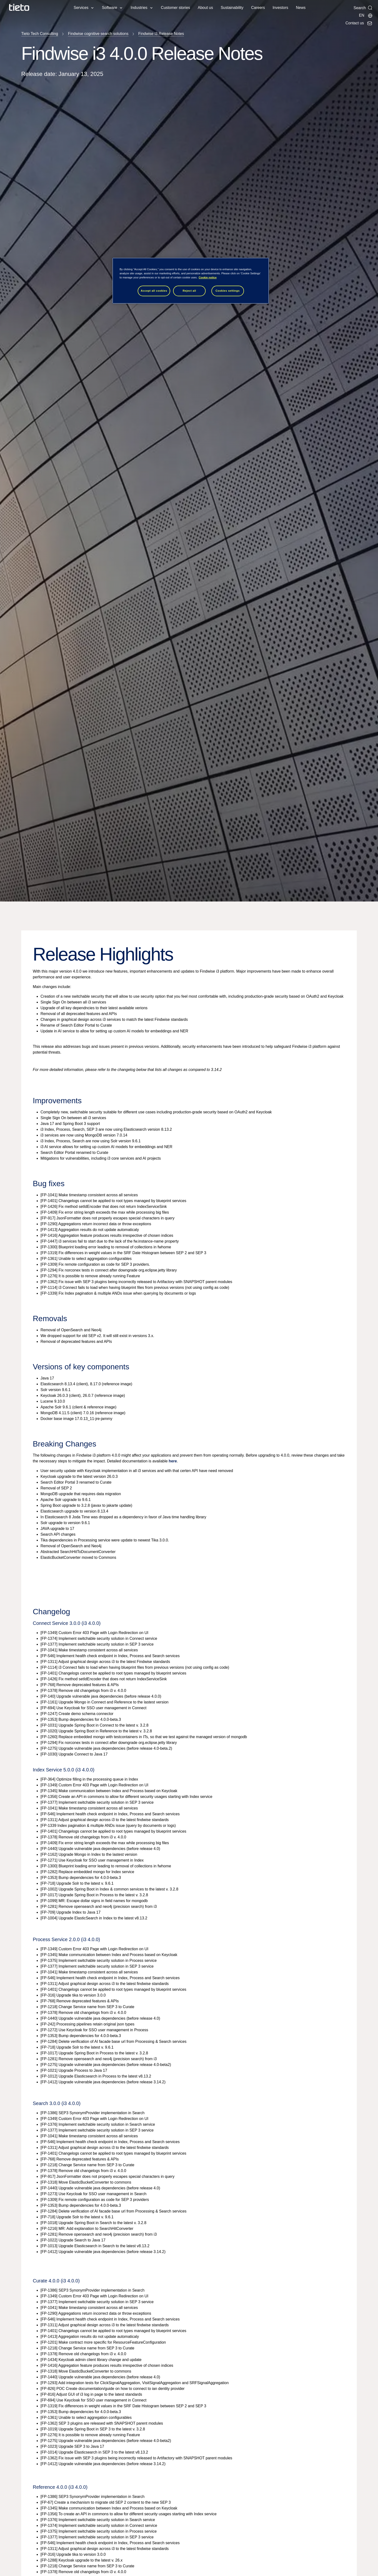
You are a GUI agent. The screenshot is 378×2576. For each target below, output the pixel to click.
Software (109, 8)
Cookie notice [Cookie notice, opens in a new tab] (208, 277)
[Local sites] (366, 15)
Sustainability (232, 8)
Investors (280, 8)
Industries (139, 8)
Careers (258, 8)
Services (81, 8)
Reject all (189, 290)
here (173, 1461)
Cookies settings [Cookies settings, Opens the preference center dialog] (228, 290)
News (301, 8)
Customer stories (175, 8)
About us (205, 8)
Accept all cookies (154, 290)
